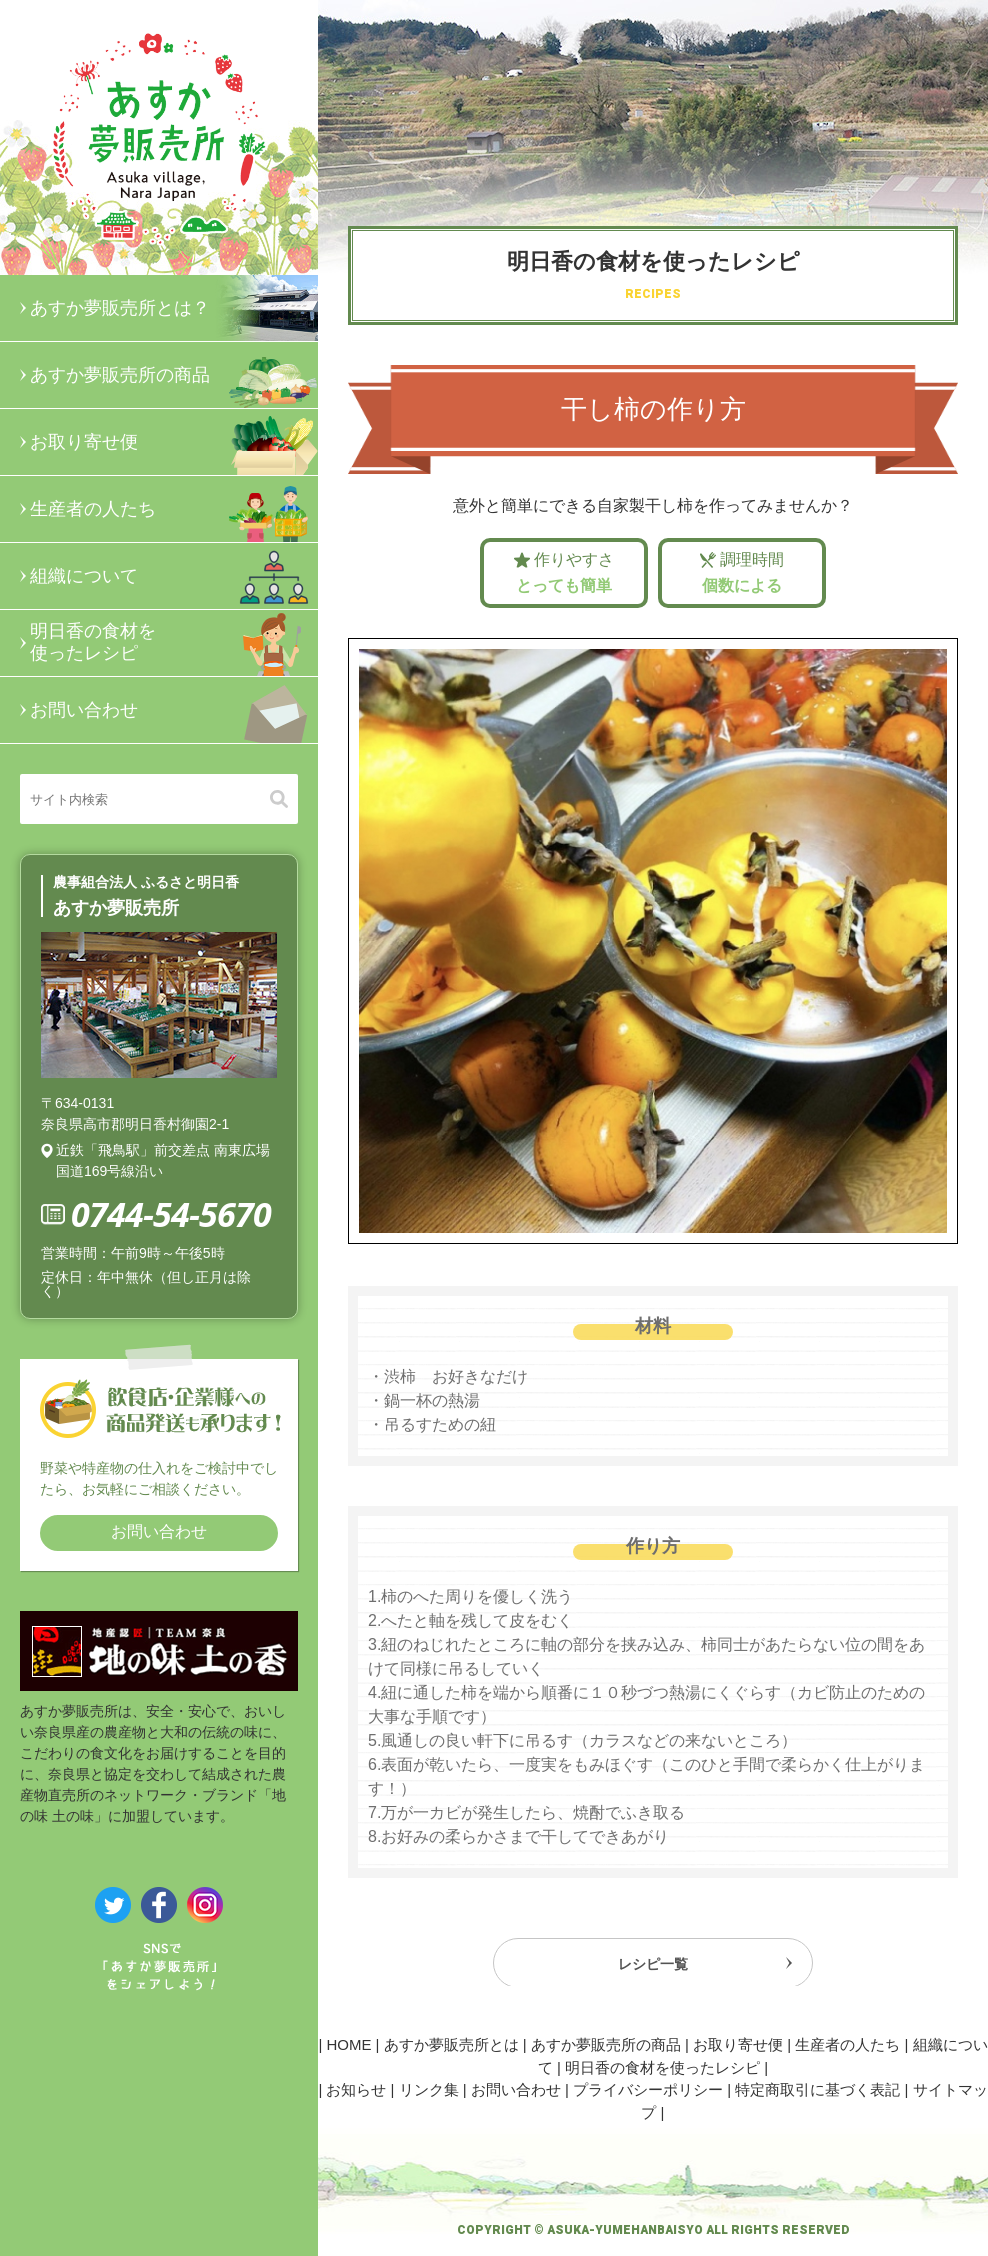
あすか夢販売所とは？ (174, 308)
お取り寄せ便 (174, 442)
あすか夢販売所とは (451, 2044)
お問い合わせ (174, 710)
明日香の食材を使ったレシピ (174, 643)
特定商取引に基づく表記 (817, 2089)
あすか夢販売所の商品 (174, 375)
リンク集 (429, 2089)
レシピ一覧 (653, 1969)
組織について (174, 576)
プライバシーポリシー (648, 2089)
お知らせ (356, 2089)
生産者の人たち (174, 509)
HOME (348, 2044)
